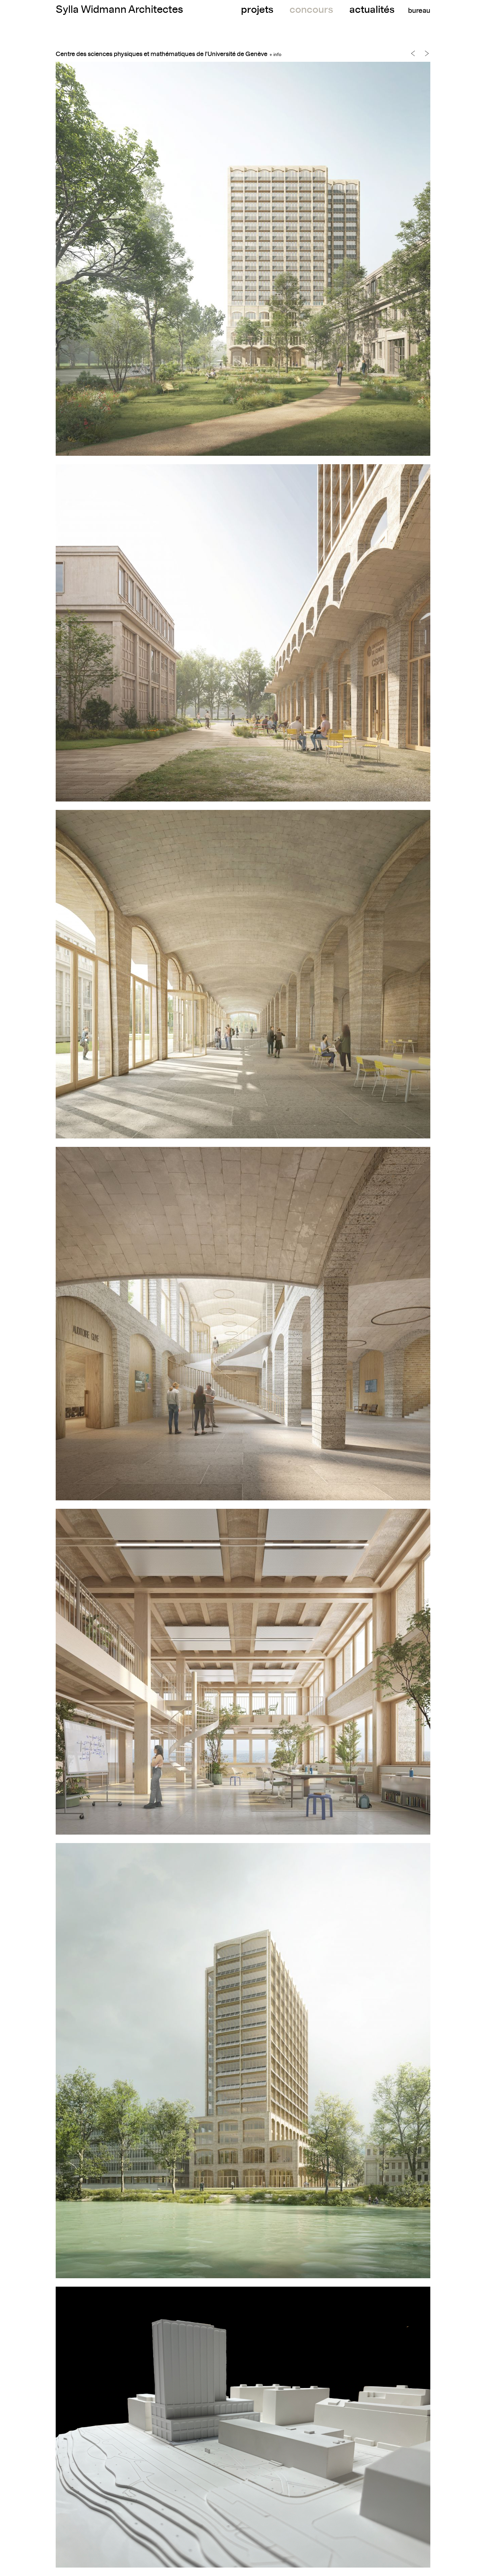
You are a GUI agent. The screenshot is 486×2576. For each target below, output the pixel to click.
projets (257, 10)
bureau (419, 10)
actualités (372, 10)
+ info (275, 55)
